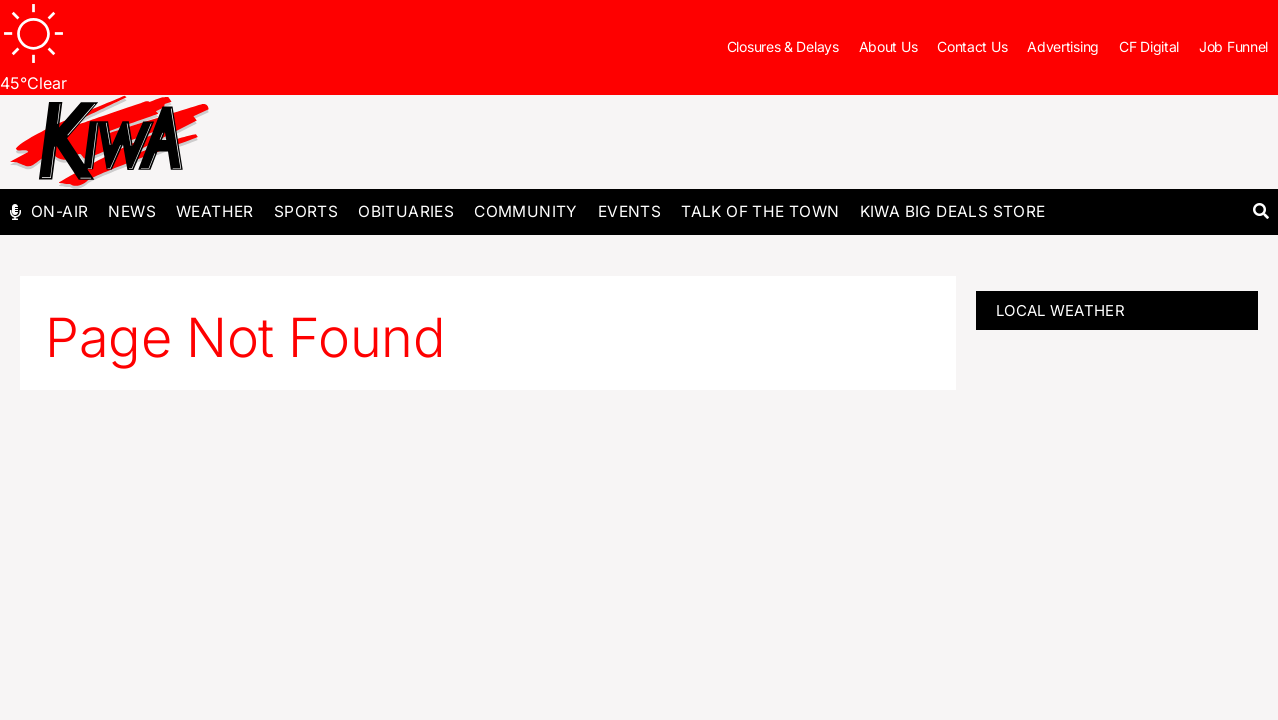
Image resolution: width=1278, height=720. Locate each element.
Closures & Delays (783, 46)
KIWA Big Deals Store (953, 211)
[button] (1260, 212)
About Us (888, 46)
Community (526, 211)
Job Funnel (1233, 46)
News (132, 211)
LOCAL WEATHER (1060, 310)
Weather (215, 211)
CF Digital (1149, 46)
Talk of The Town (760, 211)
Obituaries (406, 211)
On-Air (59, 211)
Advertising (1063, 46)
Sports (306, 211)
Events (629, 211)
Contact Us (972, 46)
